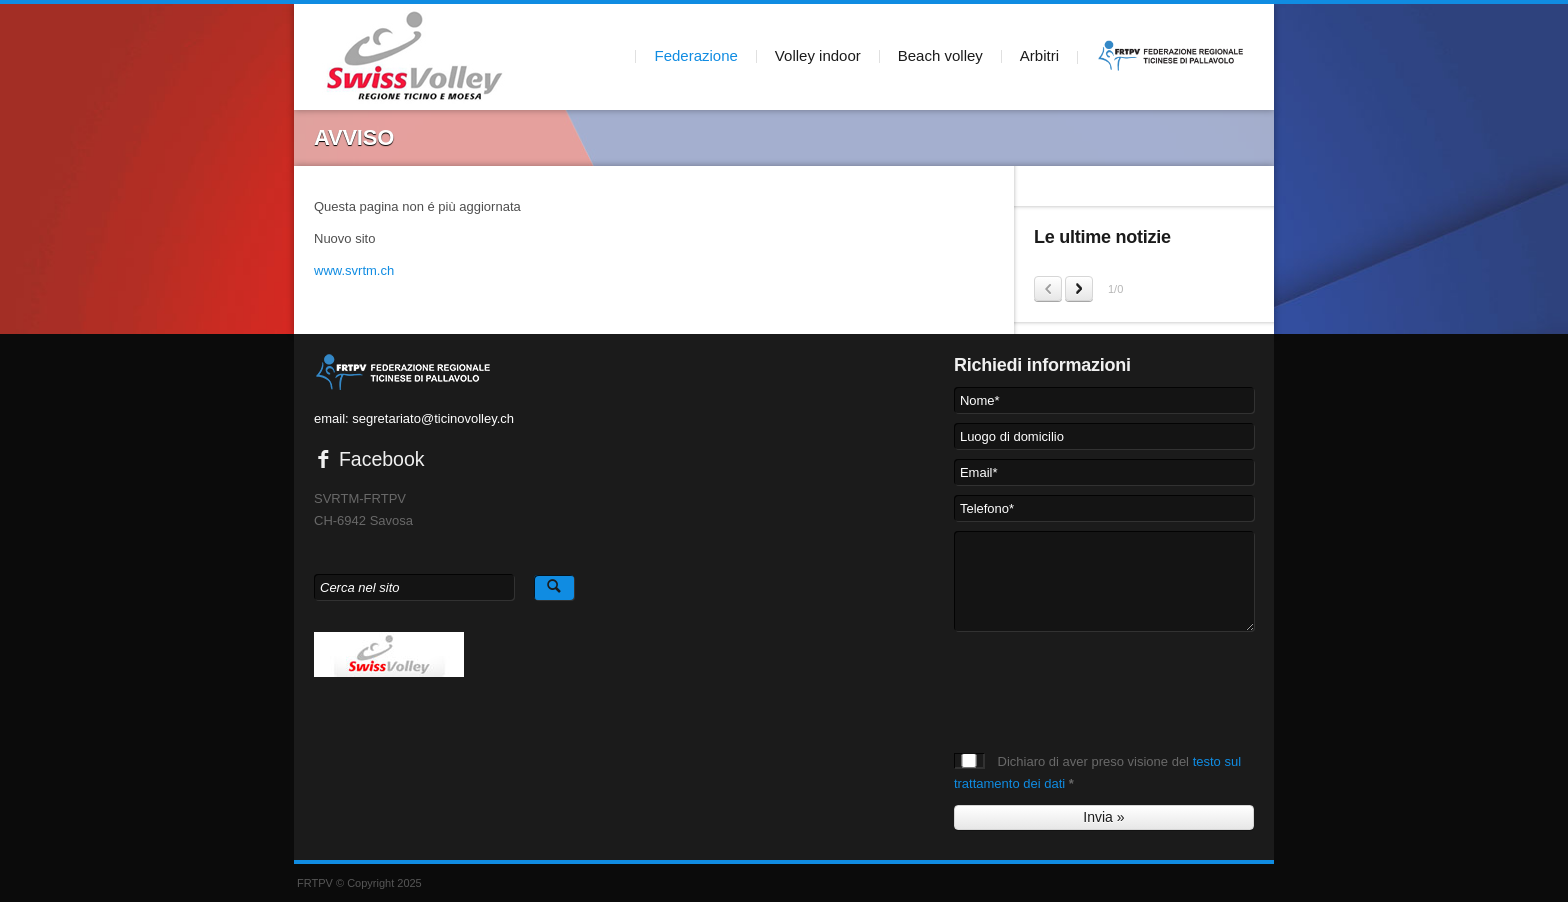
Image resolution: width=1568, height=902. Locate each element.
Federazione (695, 55)
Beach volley (940, 55)
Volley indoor (818, 55)
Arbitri (1039, 55)
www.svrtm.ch (354, 270)
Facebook (369, 459)
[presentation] (1106, 680)
